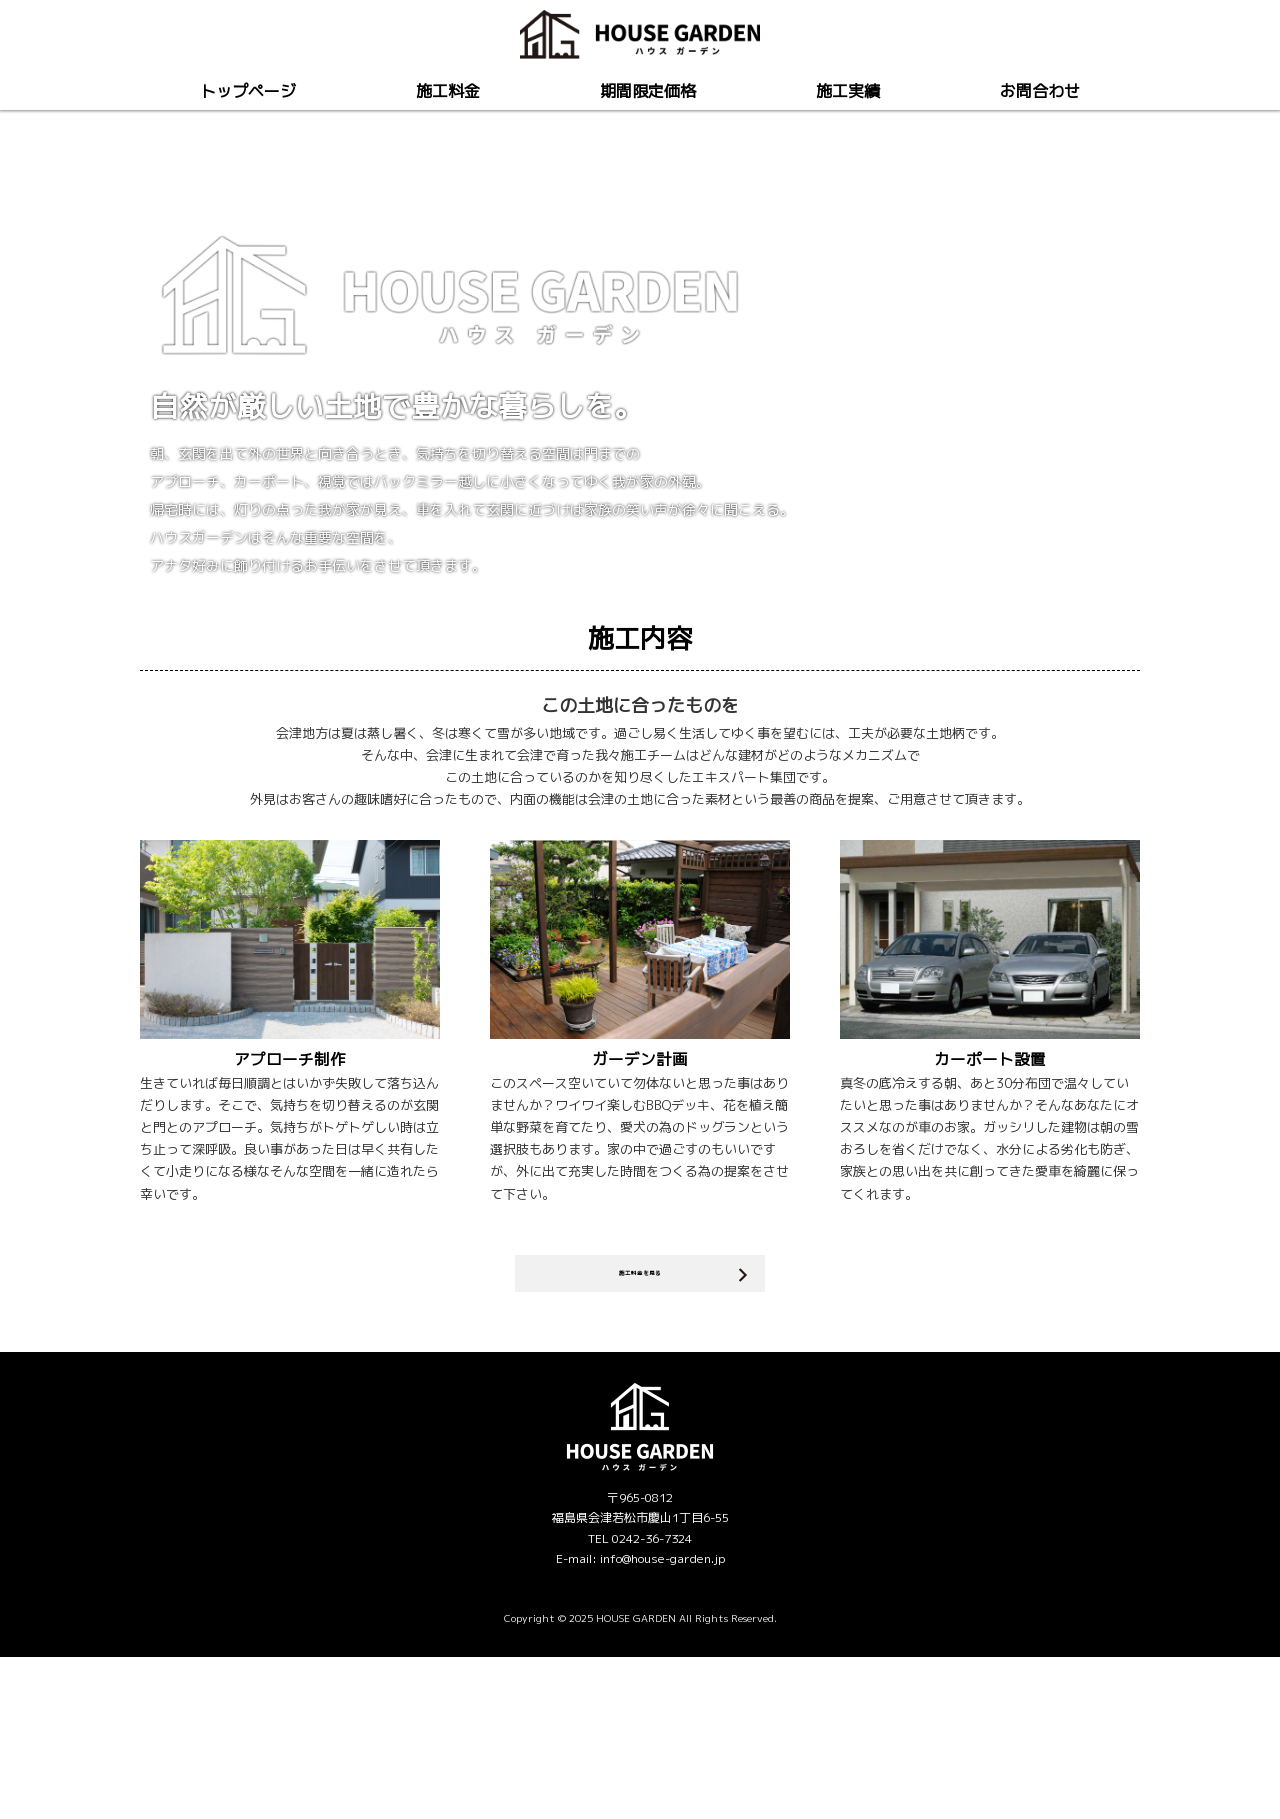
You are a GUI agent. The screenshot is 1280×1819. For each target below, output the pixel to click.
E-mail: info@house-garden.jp (640, 1721)
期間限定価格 (648, 91)
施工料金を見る (640, 1427)
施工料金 (448, 91)
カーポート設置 (990, 1205)
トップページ (248, 91)
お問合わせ (1040, 91)
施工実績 (848, 91)
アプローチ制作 (290, 1205)
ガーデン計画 (640, 1205)
